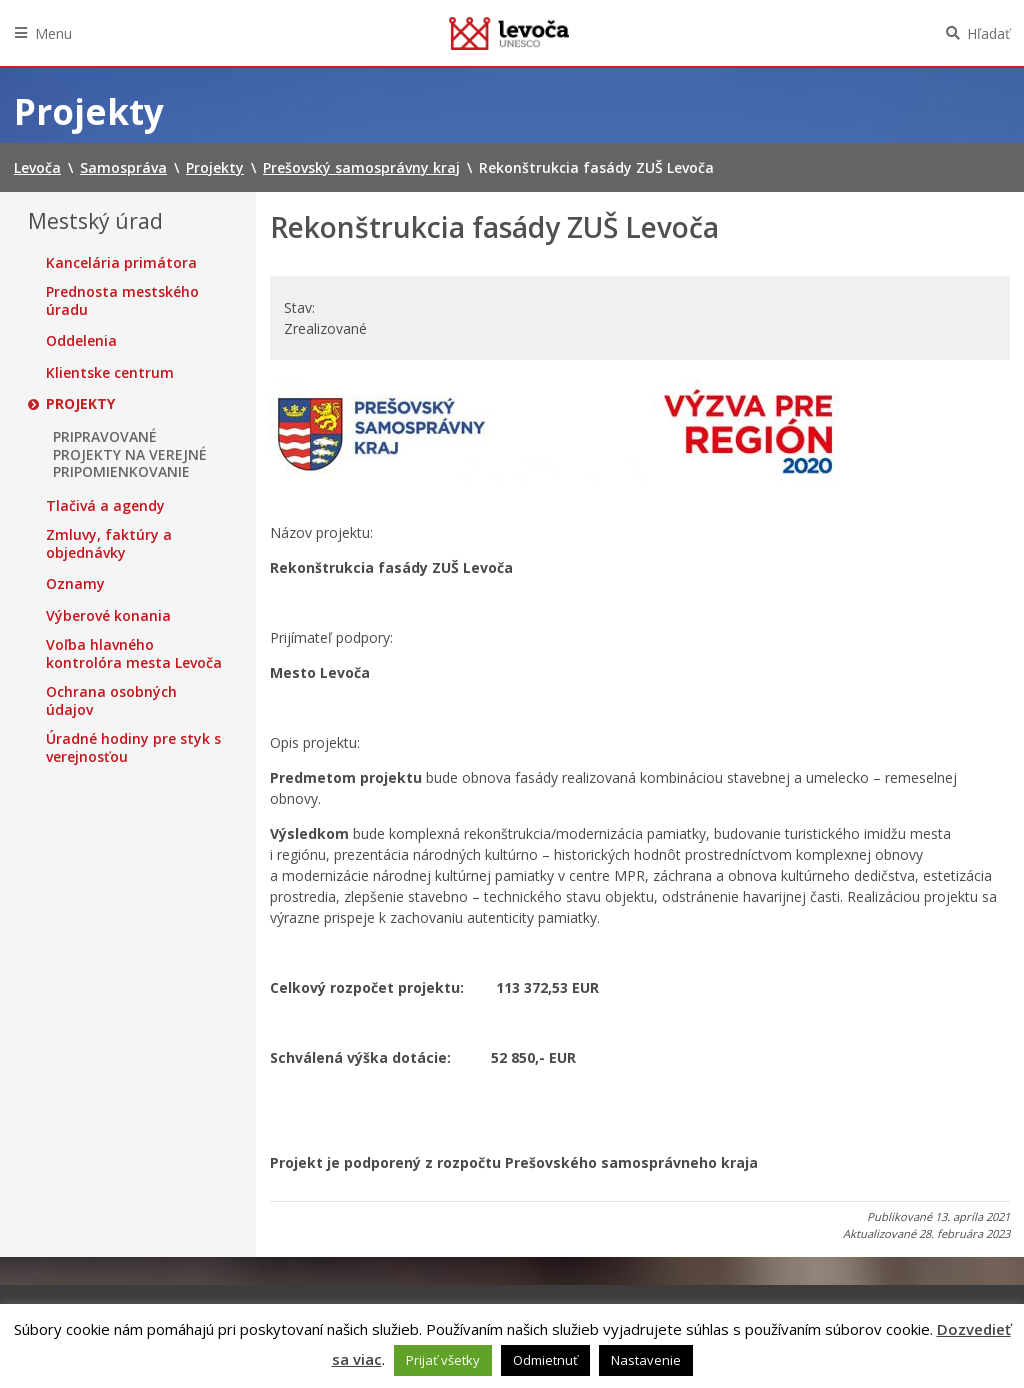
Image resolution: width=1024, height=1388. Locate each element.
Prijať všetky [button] (443, 1360)
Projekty (80, 404)
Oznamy (75, 584)
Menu (53, 33)
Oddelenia (81, 341)
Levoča (509, 33)
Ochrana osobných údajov (111, 700)
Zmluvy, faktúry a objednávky (109, 543)
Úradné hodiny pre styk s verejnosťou (133, 747)
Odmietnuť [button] (545, 1360)
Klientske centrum (110, 373)
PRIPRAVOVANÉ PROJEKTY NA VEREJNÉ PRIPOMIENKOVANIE (130, 454)
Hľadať (988, 33)
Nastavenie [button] (646, 1360)
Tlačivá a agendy (105, 506)
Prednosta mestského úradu (122, 300)
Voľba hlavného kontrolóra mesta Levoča (134, 653)
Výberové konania (108, 616)
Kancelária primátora (121, 263)
